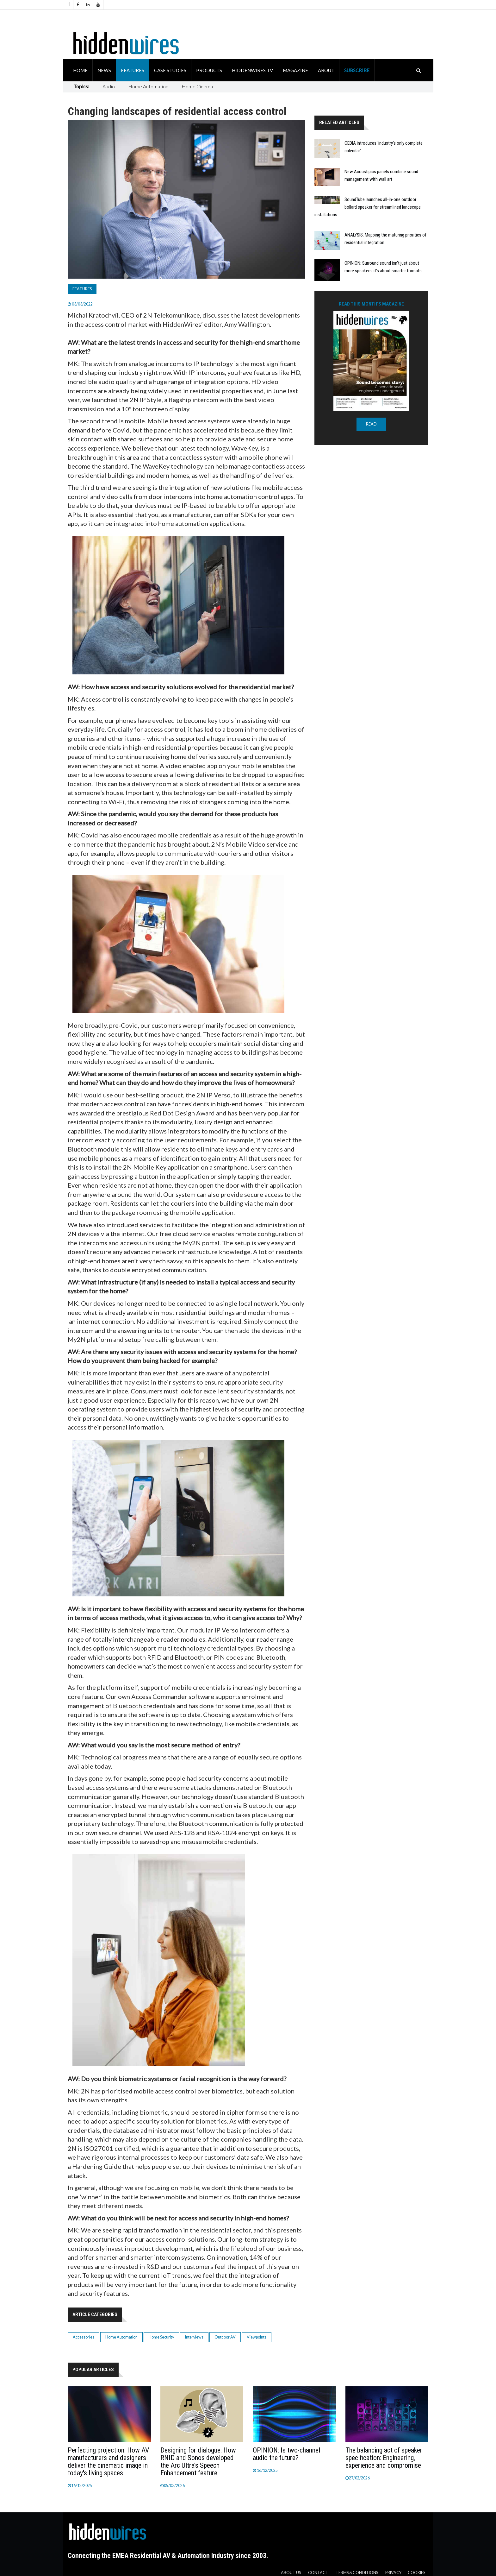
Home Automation (148, 86)
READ (371, 424)
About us (291, 2572)
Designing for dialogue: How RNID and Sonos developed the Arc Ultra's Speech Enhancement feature (198, 2461)
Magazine (295, 70)
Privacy (393, 2572)
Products (209, 70)
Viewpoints (256, 2337)
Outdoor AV (225, 2337)
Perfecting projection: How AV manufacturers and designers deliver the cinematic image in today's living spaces (108, 2461)
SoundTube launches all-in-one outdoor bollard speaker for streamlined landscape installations (367, 207)
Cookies (416, 2572)
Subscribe (356, 70)
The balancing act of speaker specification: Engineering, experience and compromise (383, 2457)
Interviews (194, 2337)
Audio (108, 86)
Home (80, 70)
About (326, 70)
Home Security (161, 2337)
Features (132, 70)
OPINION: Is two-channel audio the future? (286, 2454)
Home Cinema (197, 86)
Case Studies (170, 70)
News (104, 70)
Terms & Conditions (357, 2572)
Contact (318, 2572)
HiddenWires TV (252, 70)
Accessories (83, 2337)
